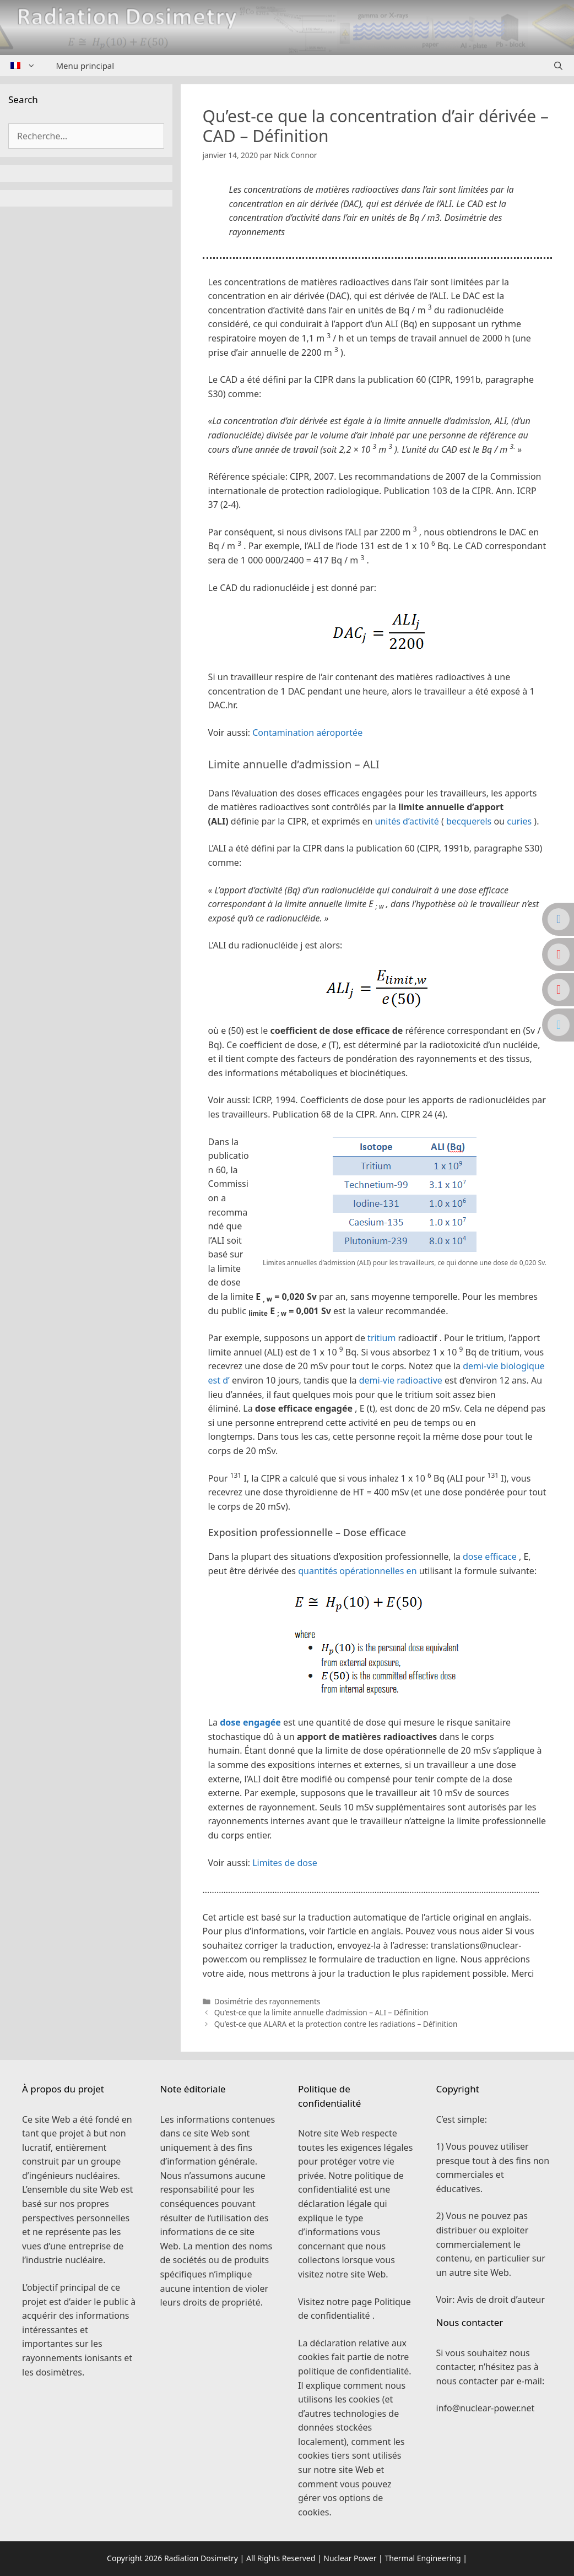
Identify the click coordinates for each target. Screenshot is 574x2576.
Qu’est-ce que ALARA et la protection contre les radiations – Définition (336, 2024)
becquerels (468, 821)
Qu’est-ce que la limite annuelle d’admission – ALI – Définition (321, 2012)
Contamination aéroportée (307, 732)
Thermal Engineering (423, 2558)
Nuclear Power (349, 2558)
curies (519, 821)
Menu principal (85, 65)
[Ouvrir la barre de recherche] (558, 65)
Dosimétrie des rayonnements (267, 2001)
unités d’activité (407, 821)
